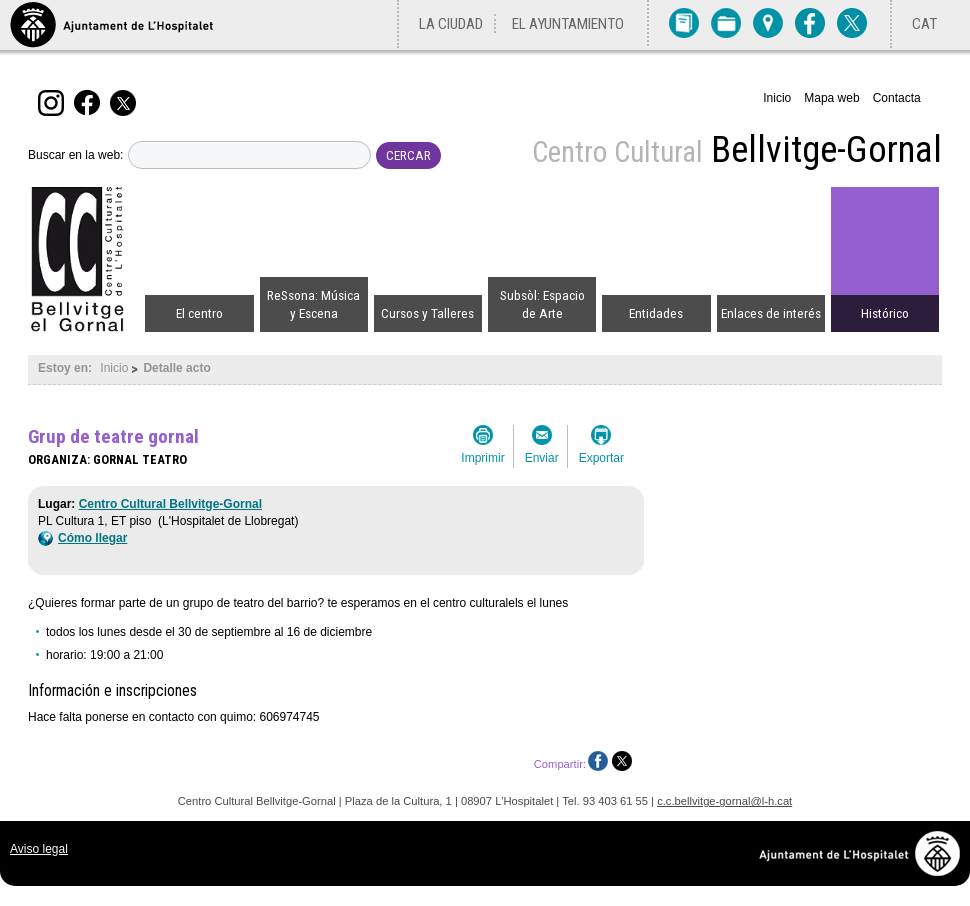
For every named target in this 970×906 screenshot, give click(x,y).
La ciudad (451, 24)
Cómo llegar (82, 538)
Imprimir (482, 458)
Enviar (542, 458)
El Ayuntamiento (568, 24)
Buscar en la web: (75, 155)
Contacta (897, 98)
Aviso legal (39, 849)
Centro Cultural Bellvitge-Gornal (170, 504)
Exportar (601, 458)
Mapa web (831, 98)
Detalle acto (176, 368)
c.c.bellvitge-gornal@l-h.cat (724, 801)
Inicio (777, 98)
